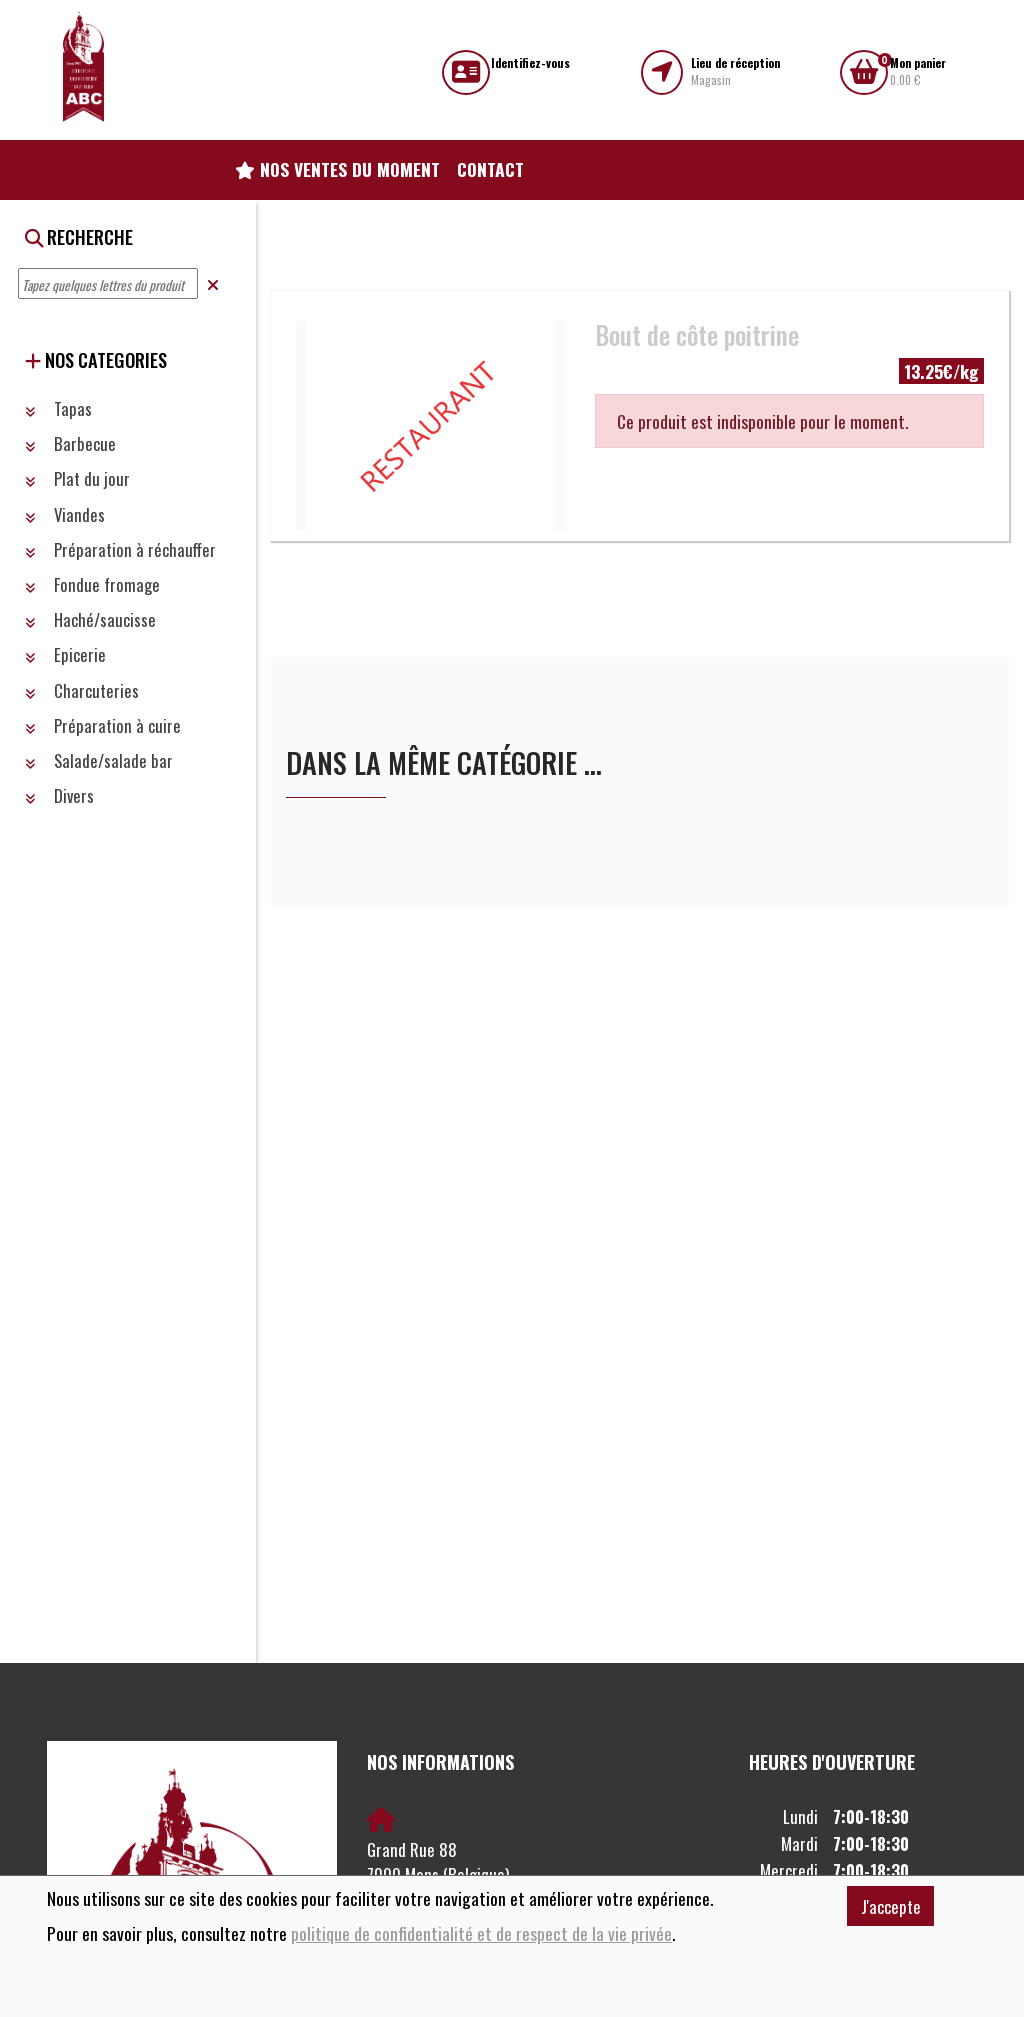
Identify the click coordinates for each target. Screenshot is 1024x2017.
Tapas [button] (58, 408)
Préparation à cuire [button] (103, 725)
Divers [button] (59, 795)
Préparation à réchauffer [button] (120, 549)
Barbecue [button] (70, 443)
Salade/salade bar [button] (99, 760)
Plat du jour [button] (77, 478)
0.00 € (918, 71)
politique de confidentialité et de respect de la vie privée (481, 1933)
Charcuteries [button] (82, 690)
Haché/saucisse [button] (90, 619)
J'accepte (891, 1906)
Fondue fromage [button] (92, 584)
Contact (490, 169)
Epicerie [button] (65, 654)
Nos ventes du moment (337, 169)
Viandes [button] (65, 514)
